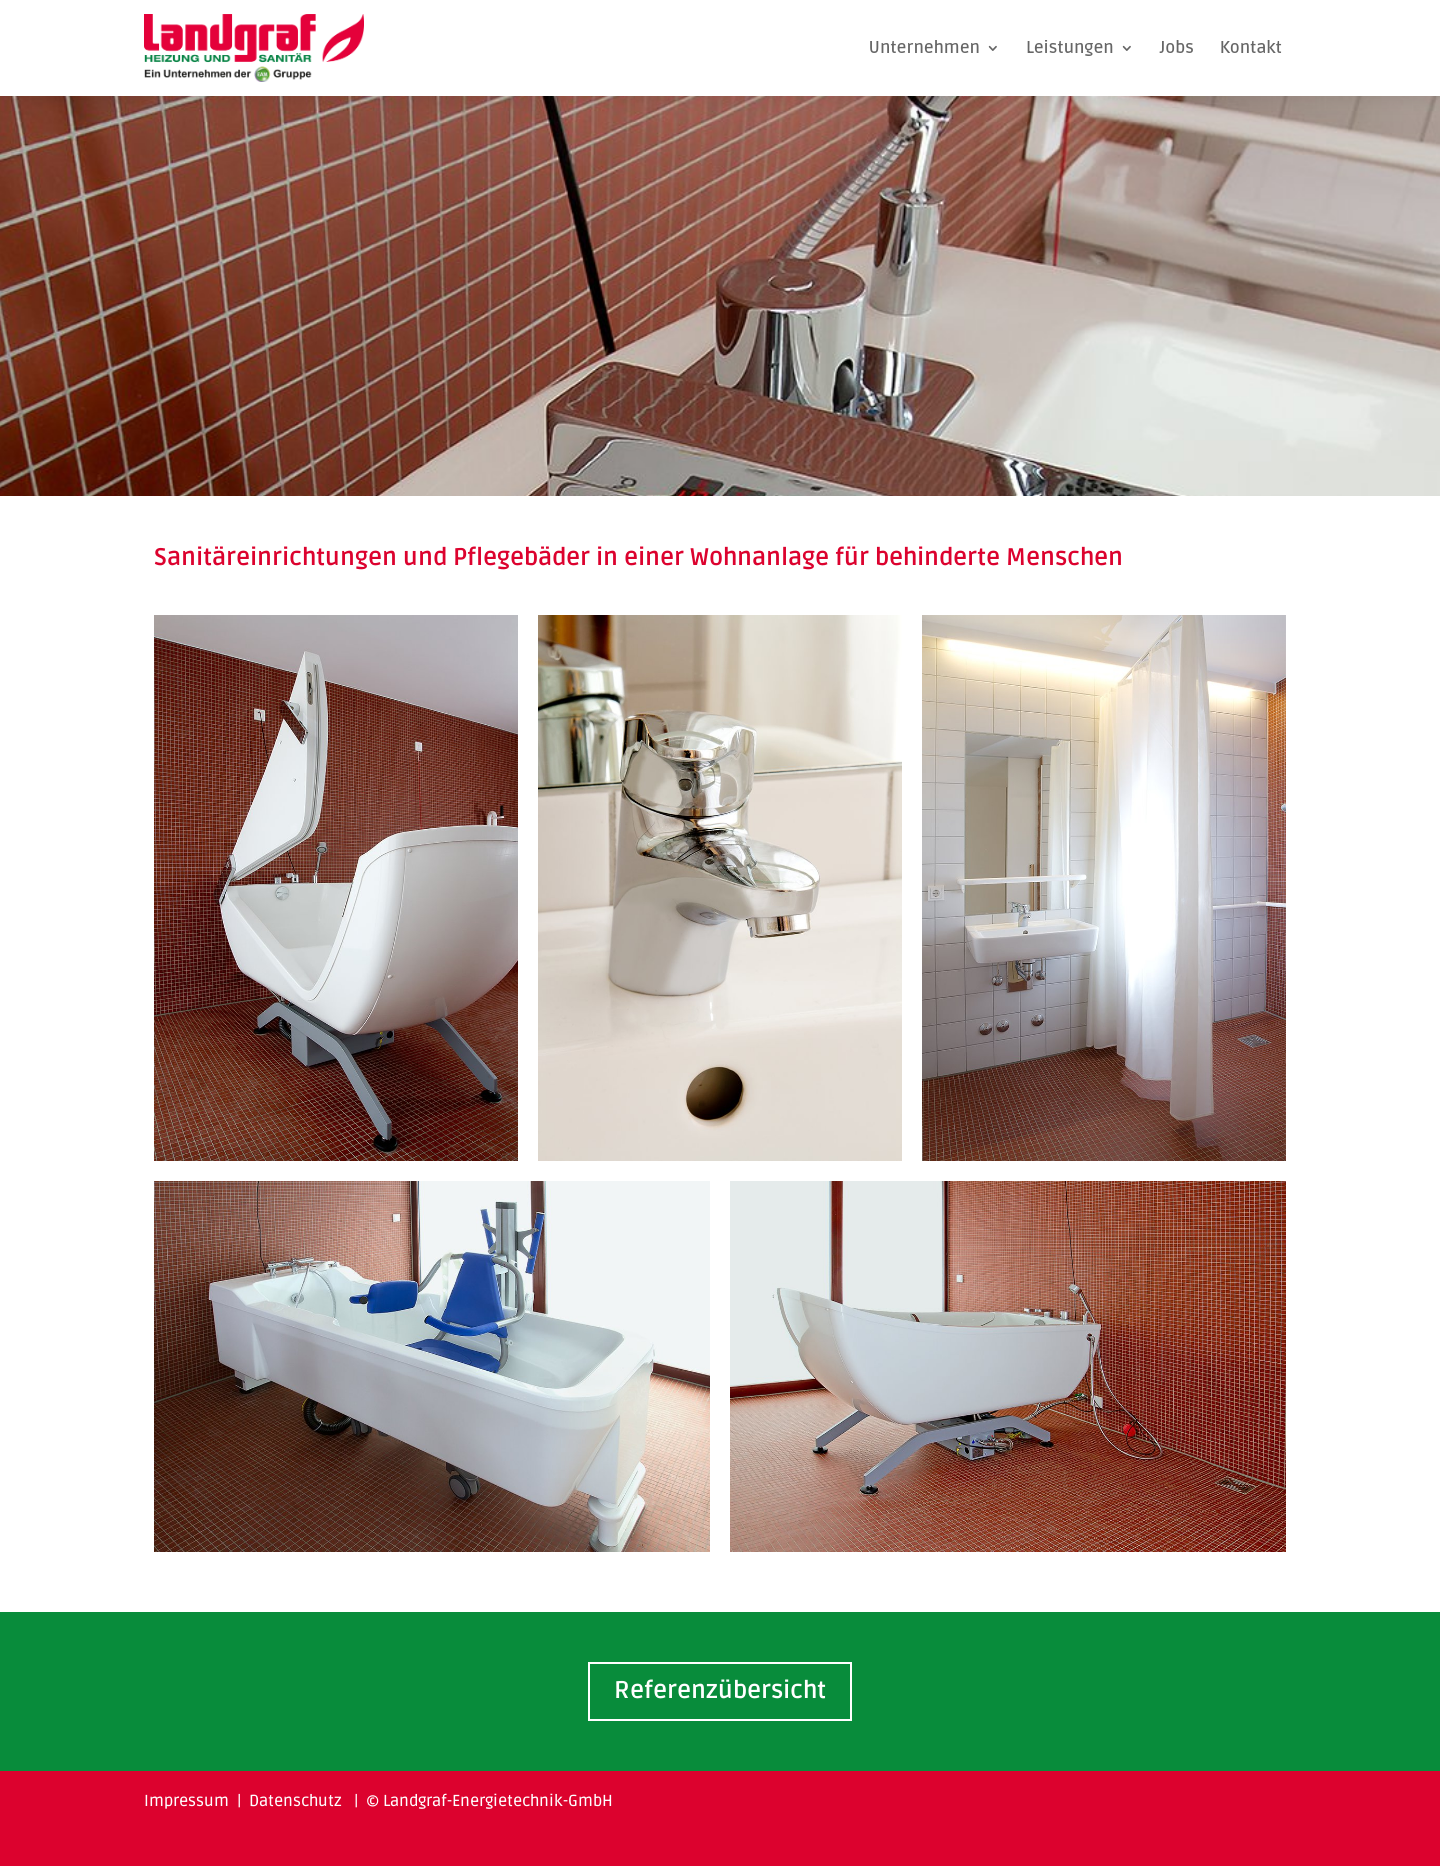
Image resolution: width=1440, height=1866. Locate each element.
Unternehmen (924, 47)
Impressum (186, 1801)
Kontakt (1251, 47)
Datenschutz (295, 1801)
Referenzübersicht (720, 1690)
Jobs (1177, 47)
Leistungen (1070, 47)
